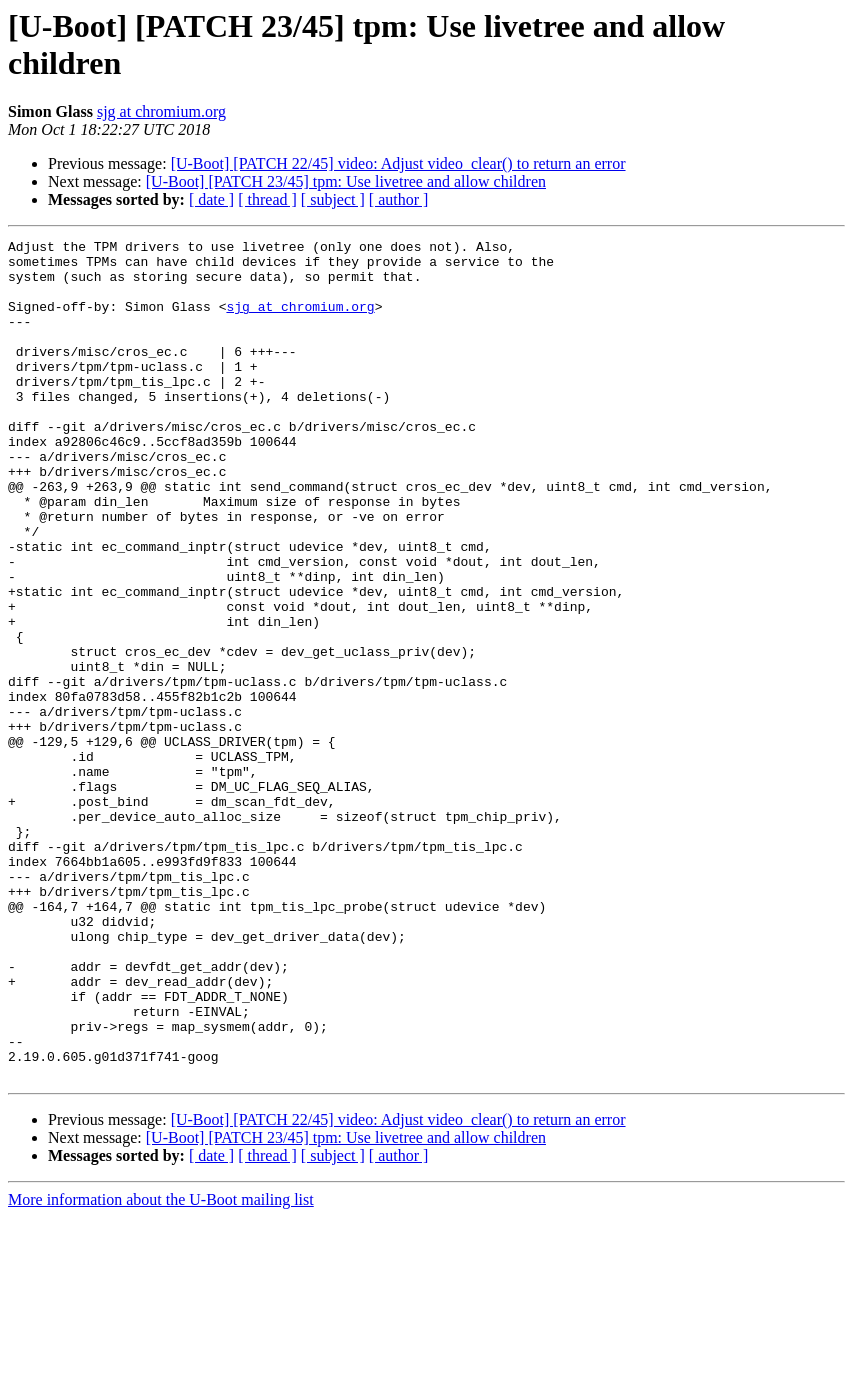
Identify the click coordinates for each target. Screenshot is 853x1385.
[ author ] (399, 199)
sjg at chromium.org (161, 111)
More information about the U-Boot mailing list (161, 1367)
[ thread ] (267, 199)
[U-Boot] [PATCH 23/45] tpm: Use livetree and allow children (346, 181)
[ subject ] (333, 199)
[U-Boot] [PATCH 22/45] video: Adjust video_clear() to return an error (398, 163)
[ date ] (211, 199)
